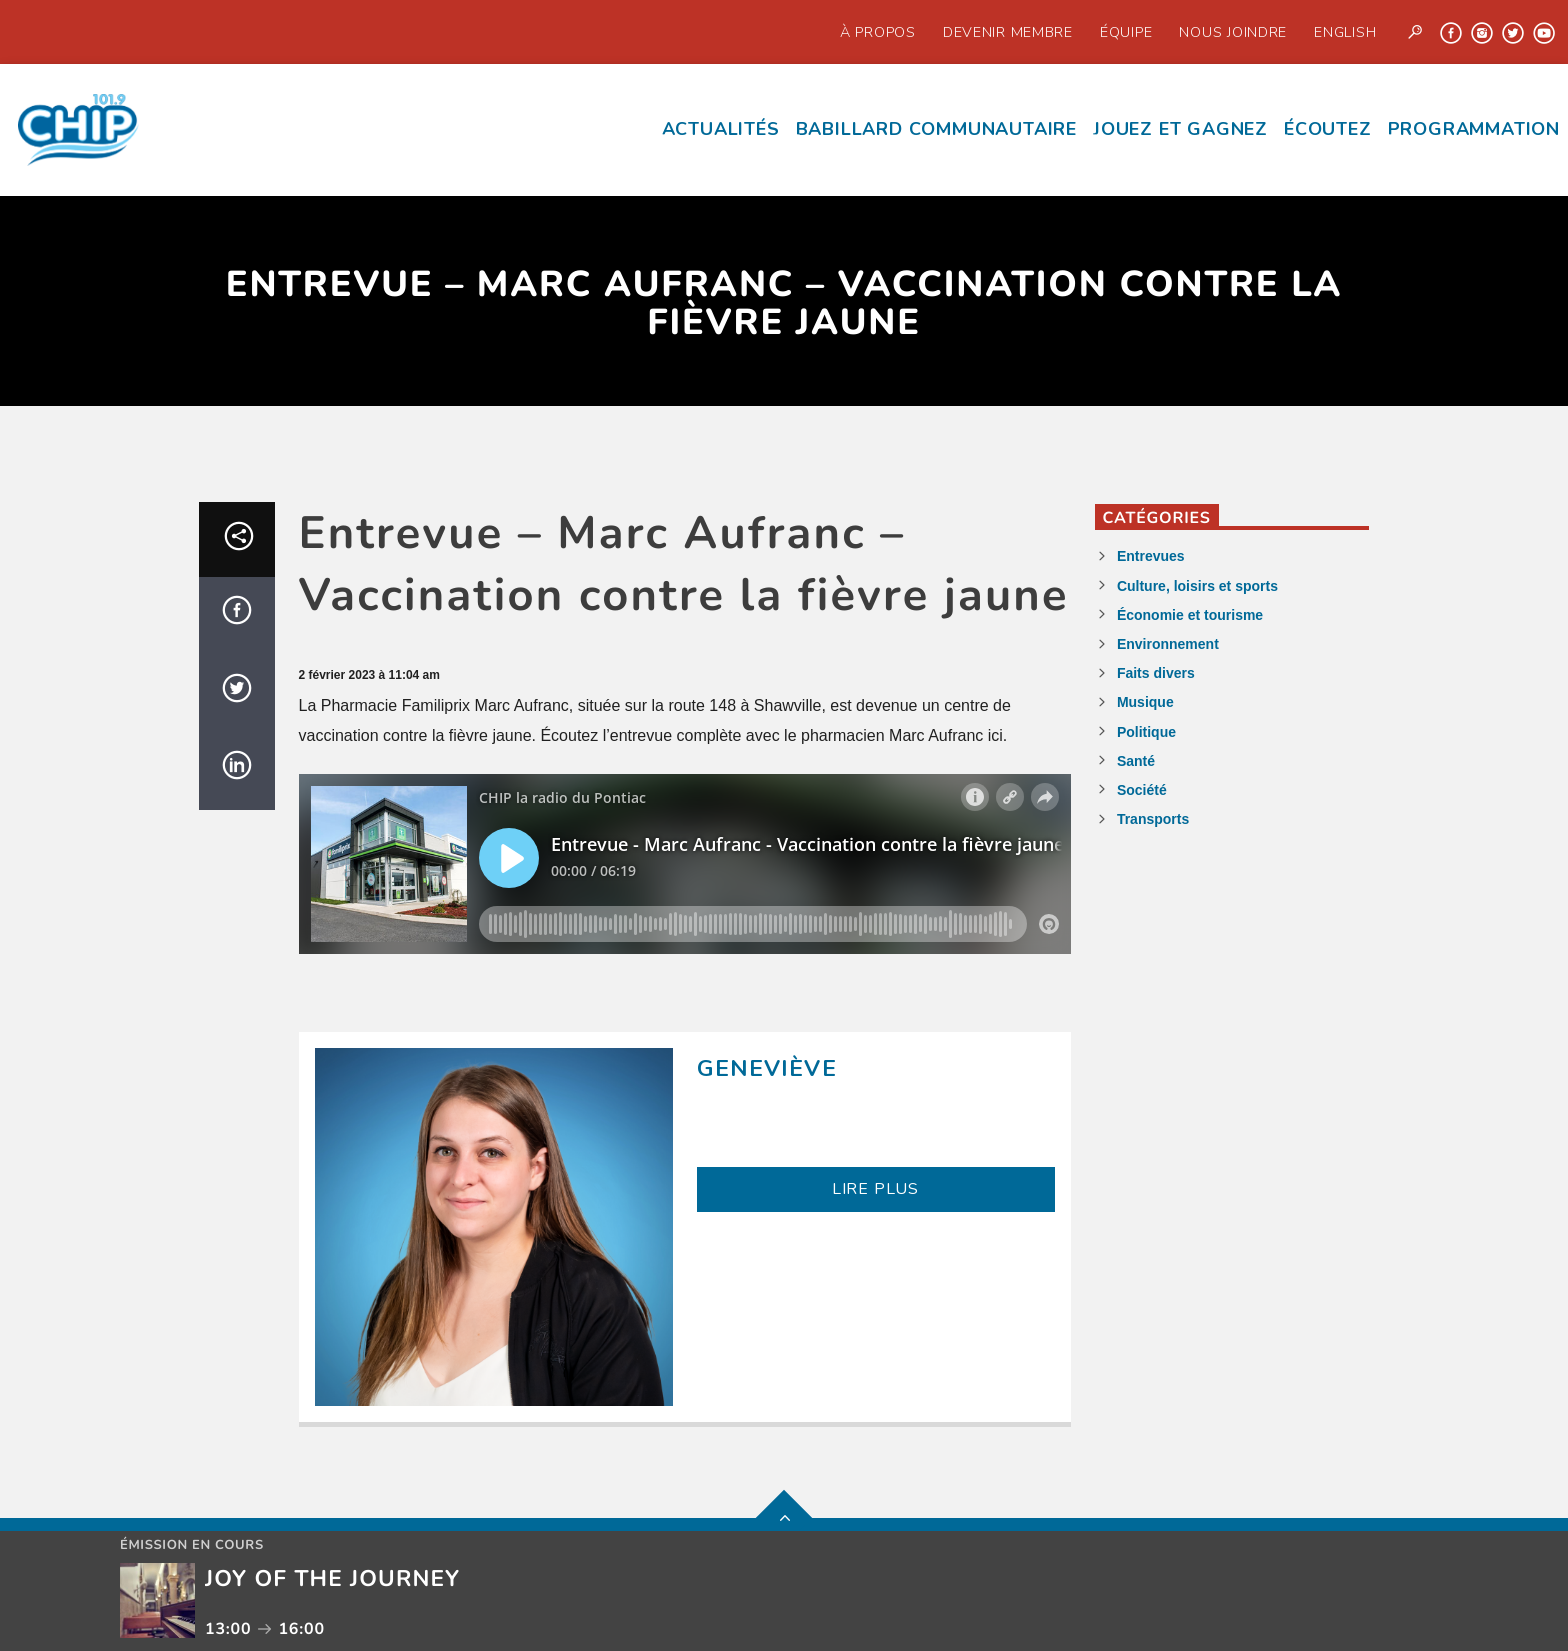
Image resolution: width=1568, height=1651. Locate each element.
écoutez (1328, 129)
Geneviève (767, 1068)
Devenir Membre (1008, 32)
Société (1142, 790)
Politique (1146, 732)
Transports (1153, 819)
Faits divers (1156, 673)
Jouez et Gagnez (1180, 129)
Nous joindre (1233, 32)
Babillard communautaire (936, 129)
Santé (1136, 761)
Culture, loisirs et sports (1197, 586)
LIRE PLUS (875, 1189)
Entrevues (1151, 556)
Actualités (721, 129)
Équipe (1126, 32)
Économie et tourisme (1190, 615)
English (1345, 32)
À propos (878, 32)
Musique (1145, 702)
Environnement (1168, 644)
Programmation (1474, 129)
